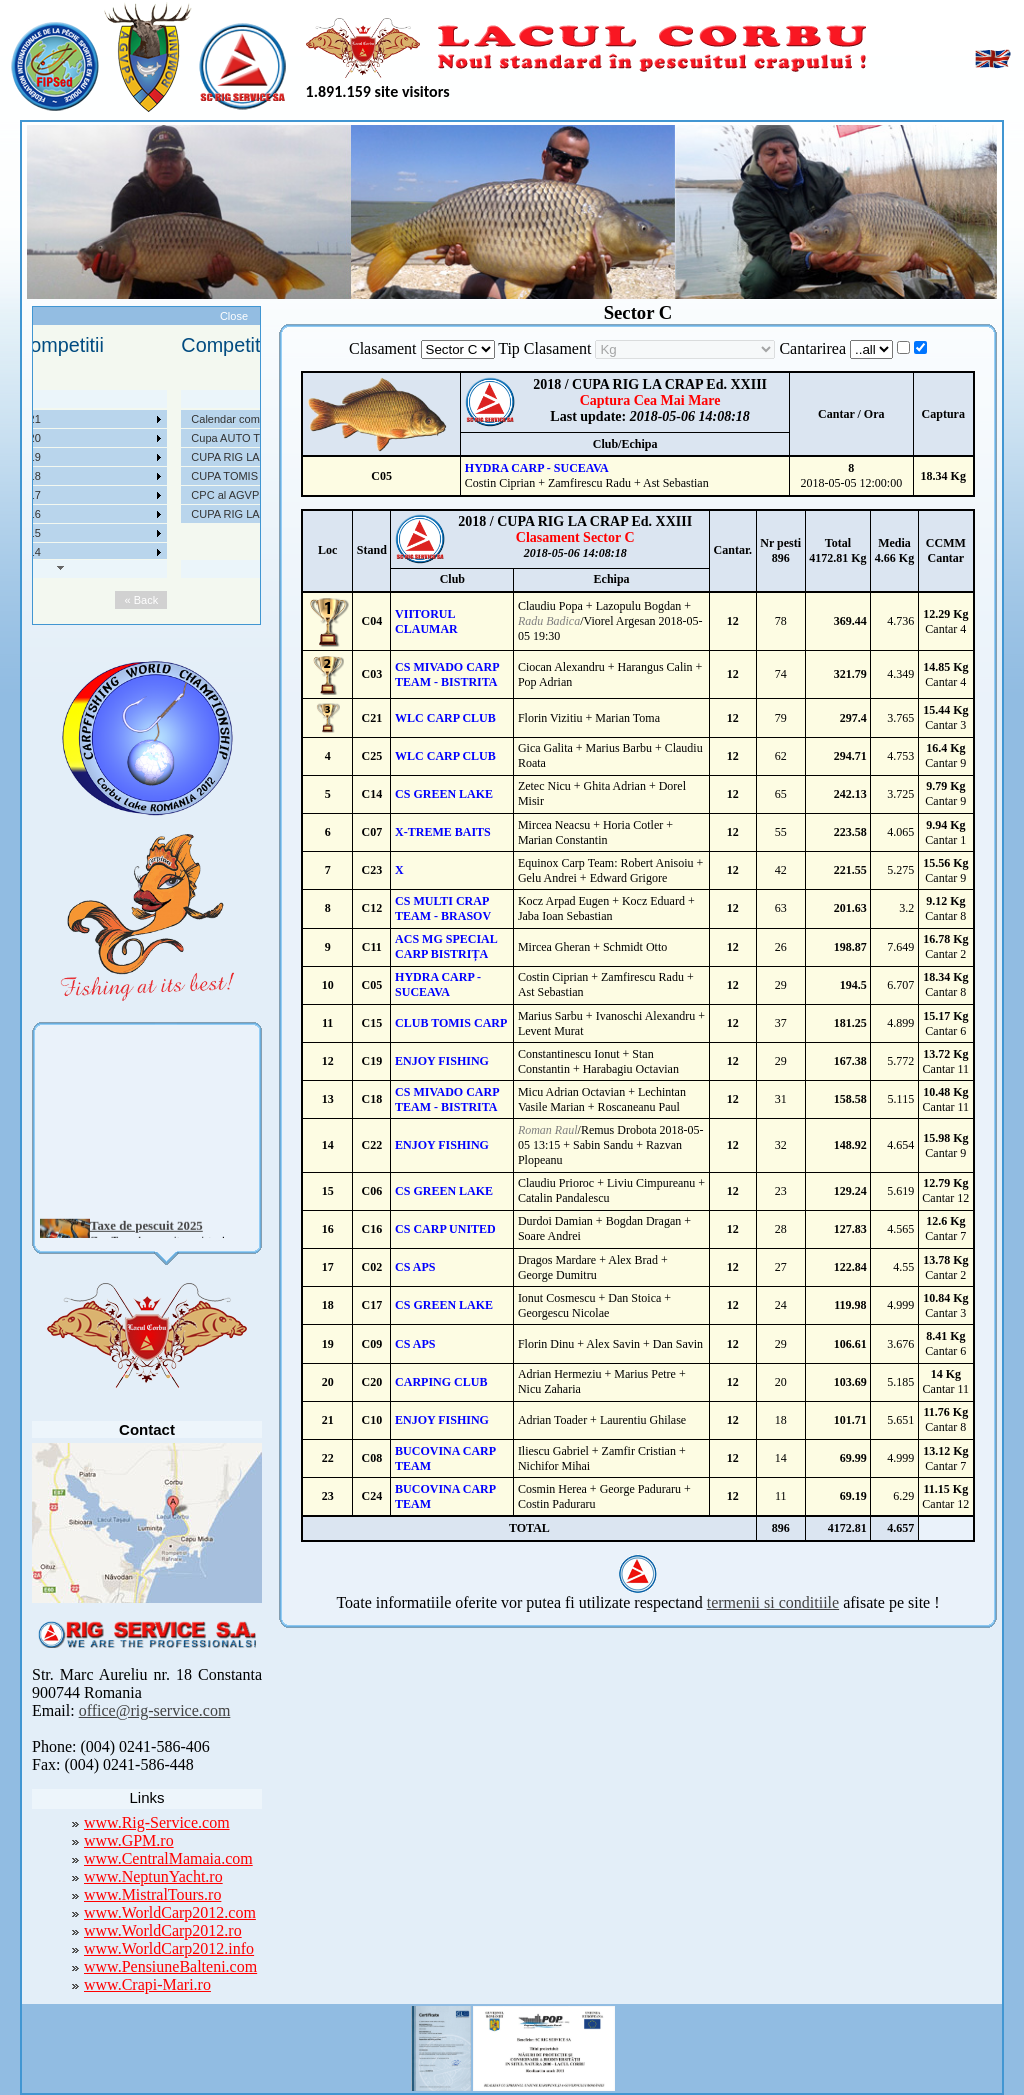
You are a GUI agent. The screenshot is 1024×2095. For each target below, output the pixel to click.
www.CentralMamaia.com (168, 1858)
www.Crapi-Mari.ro (147, 1984)
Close (234, 316)
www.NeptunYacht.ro (153, 1876)
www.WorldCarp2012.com (170, 1912)
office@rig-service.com (155, 1710)
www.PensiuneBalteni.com (170, 1966)
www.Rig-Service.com (157, 1822)
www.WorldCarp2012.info (169, 1948)
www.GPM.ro (129, 1840)
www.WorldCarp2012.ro (163, 1930)
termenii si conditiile (773, 1602)
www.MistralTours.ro (152, 1894)
